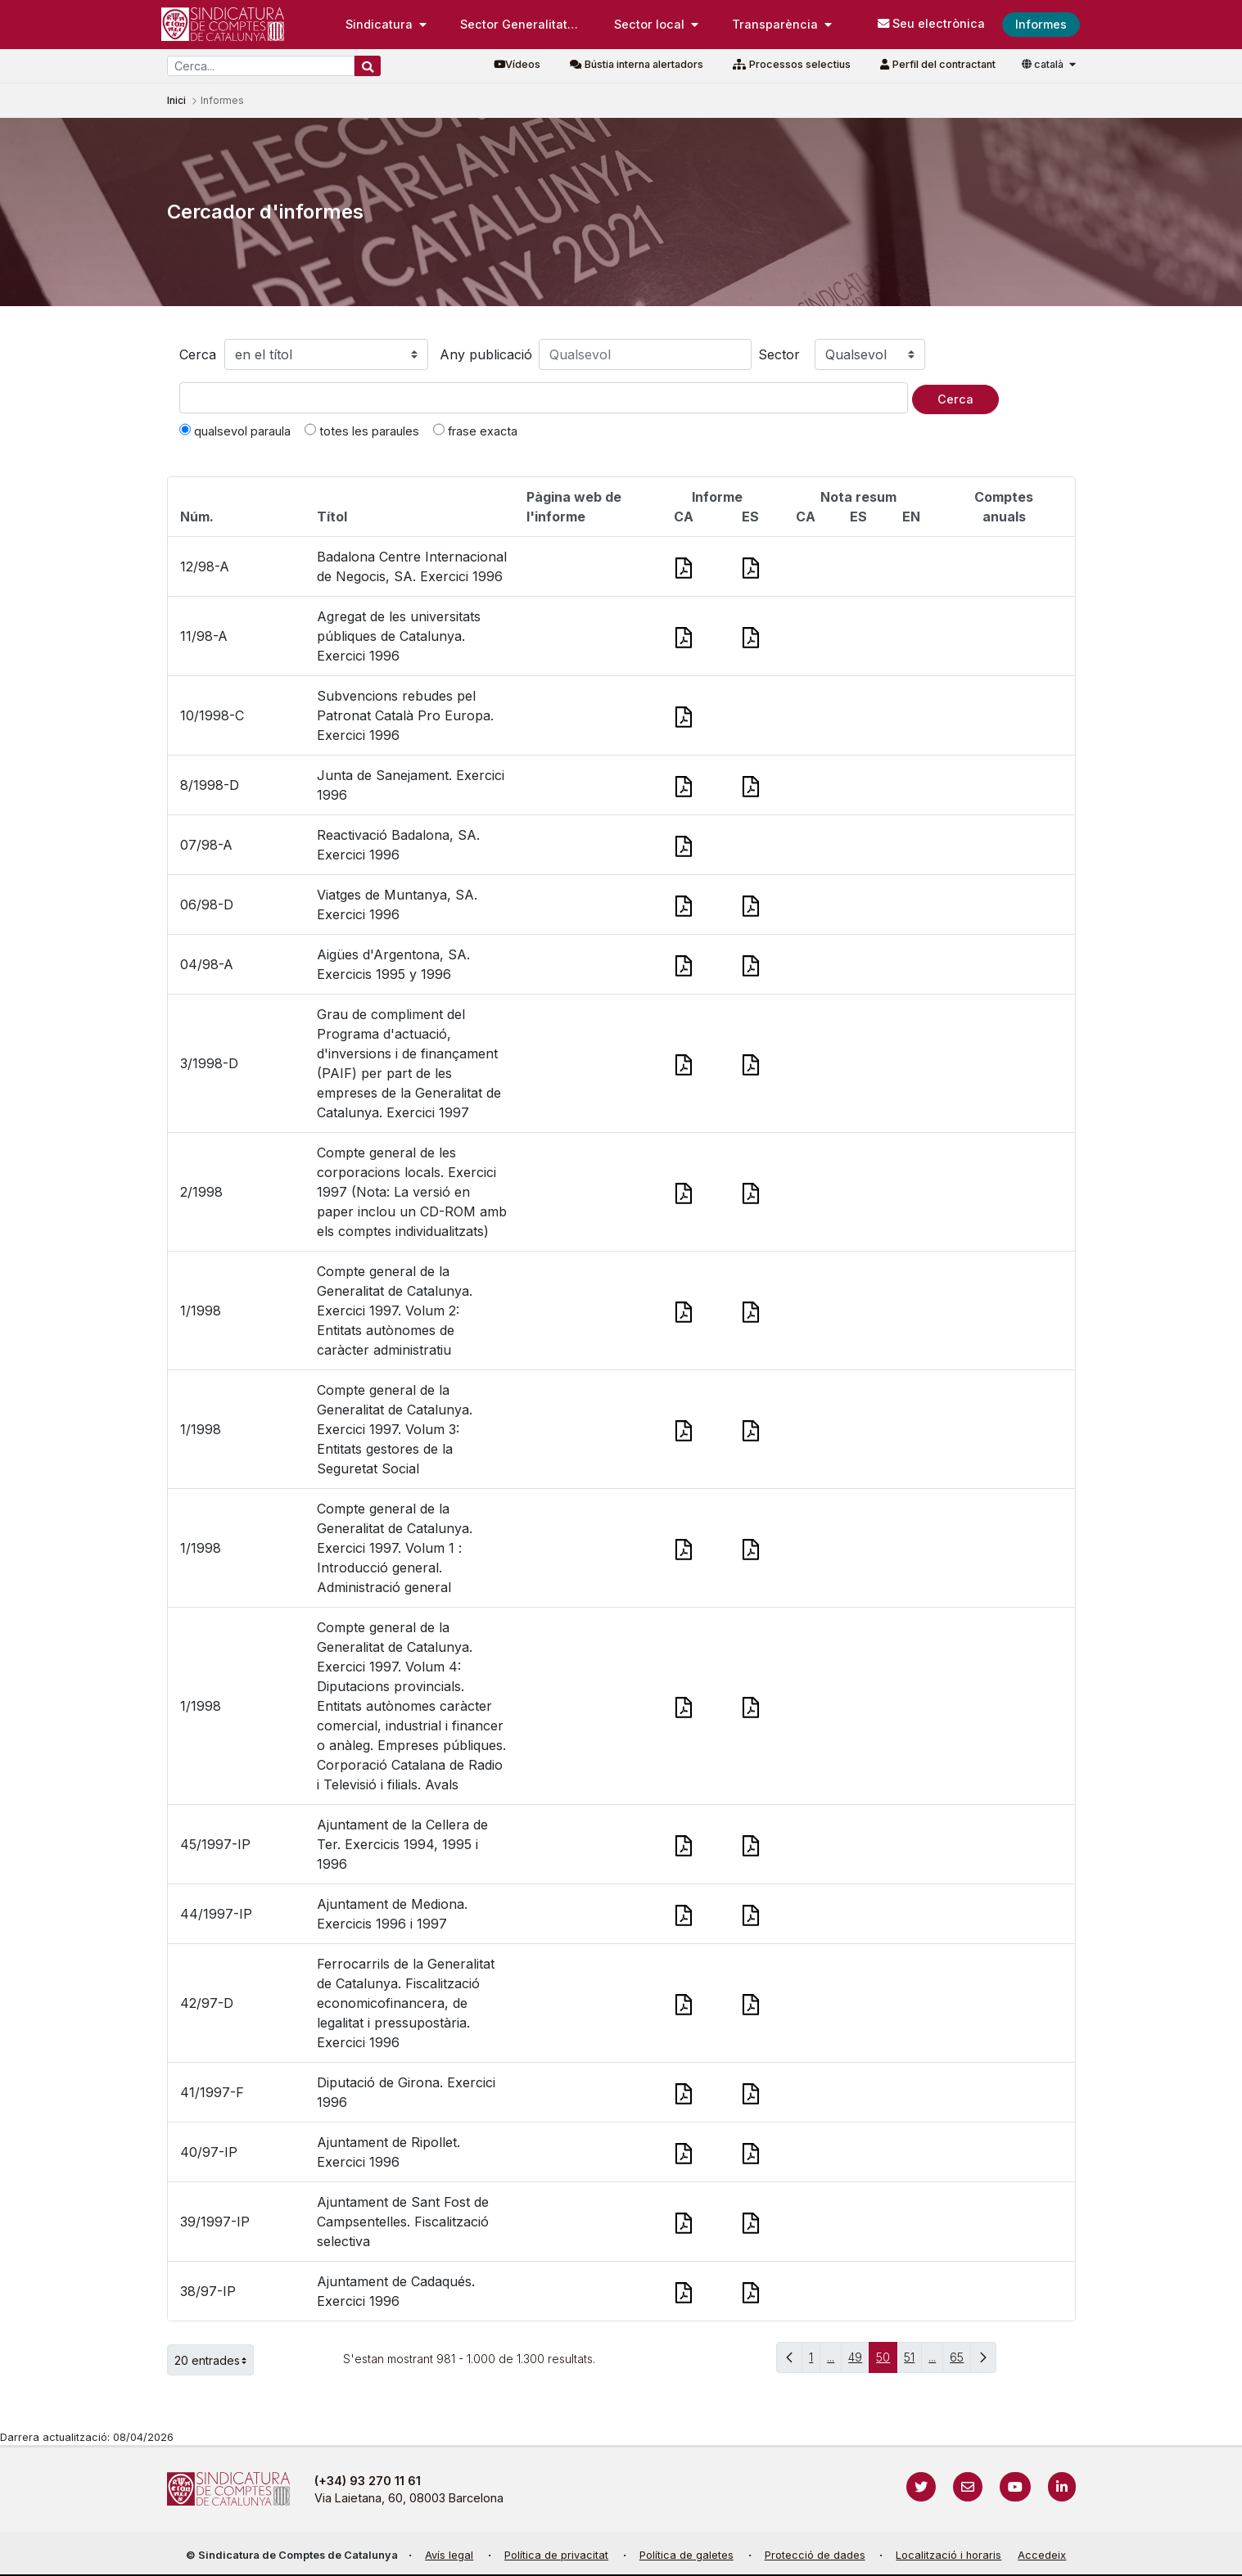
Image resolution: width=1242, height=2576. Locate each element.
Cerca (197, 354)
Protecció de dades (815, 2555)
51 (913, 2361)
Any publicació (486, 354)
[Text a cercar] (543, 397)
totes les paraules (362, 430)
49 (858, 2361)
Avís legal (449, 2555)
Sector (779, 354)
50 (886, 2361)
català (1044, 64)
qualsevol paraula (235, 430)
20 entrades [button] (214, 2359)
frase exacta (475, 430)
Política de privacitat (556, 2555)
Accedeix (1042, 2555)
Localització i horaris (948, 2555)
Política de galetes (686, 2555)
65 (960, 2361)
